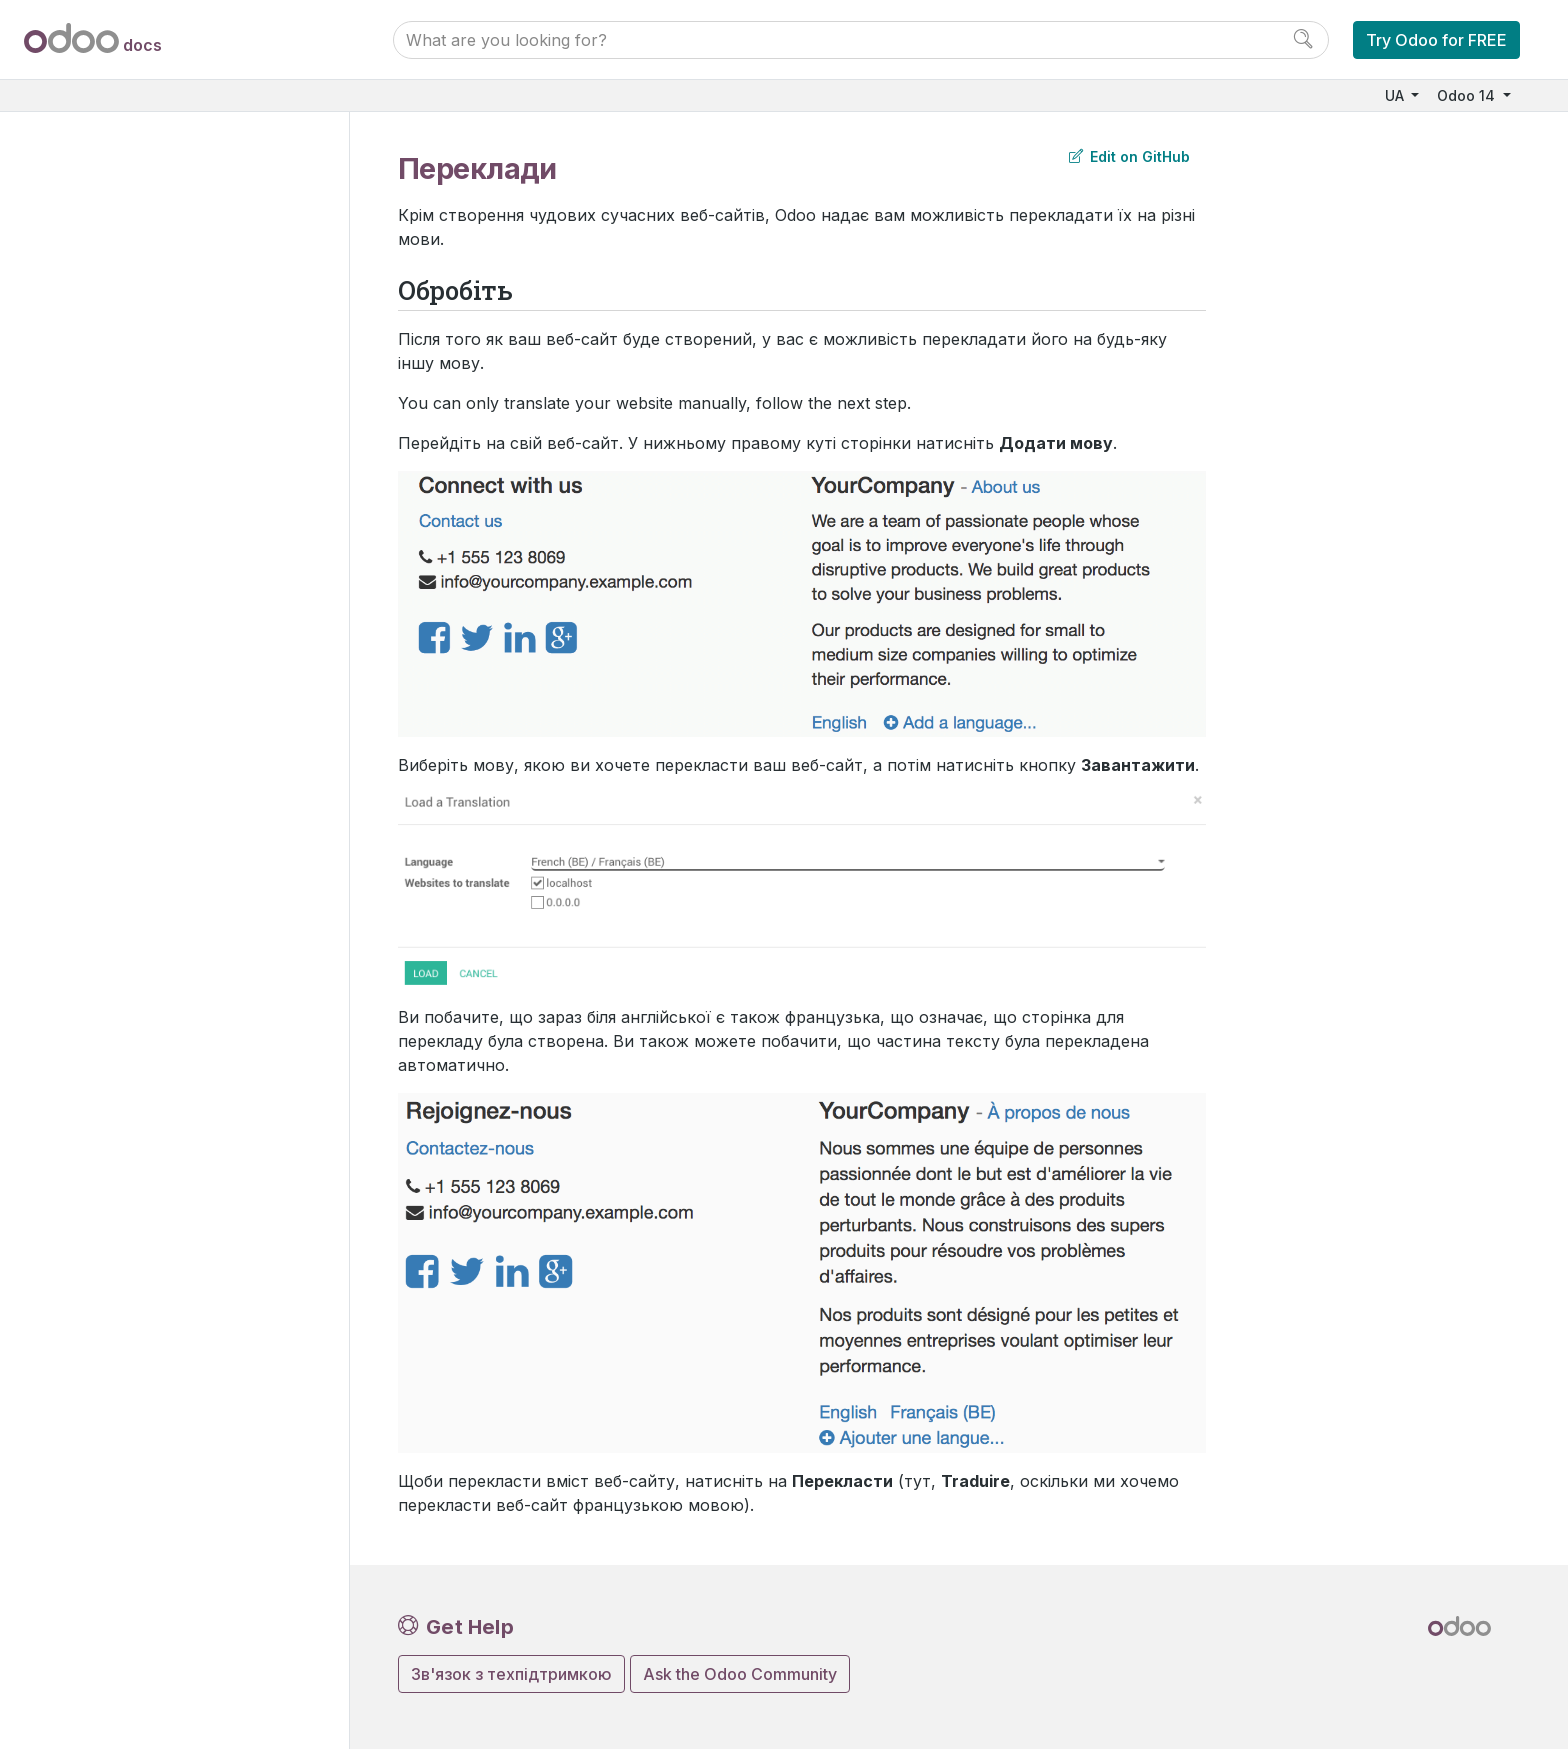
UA (1396, 95)
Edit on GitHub (1129, 156)
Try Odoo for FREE (1436, 40)
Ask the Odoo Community (740, 1674)
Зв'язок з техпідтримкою (511, 1674)
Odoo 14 (1468, 95)
